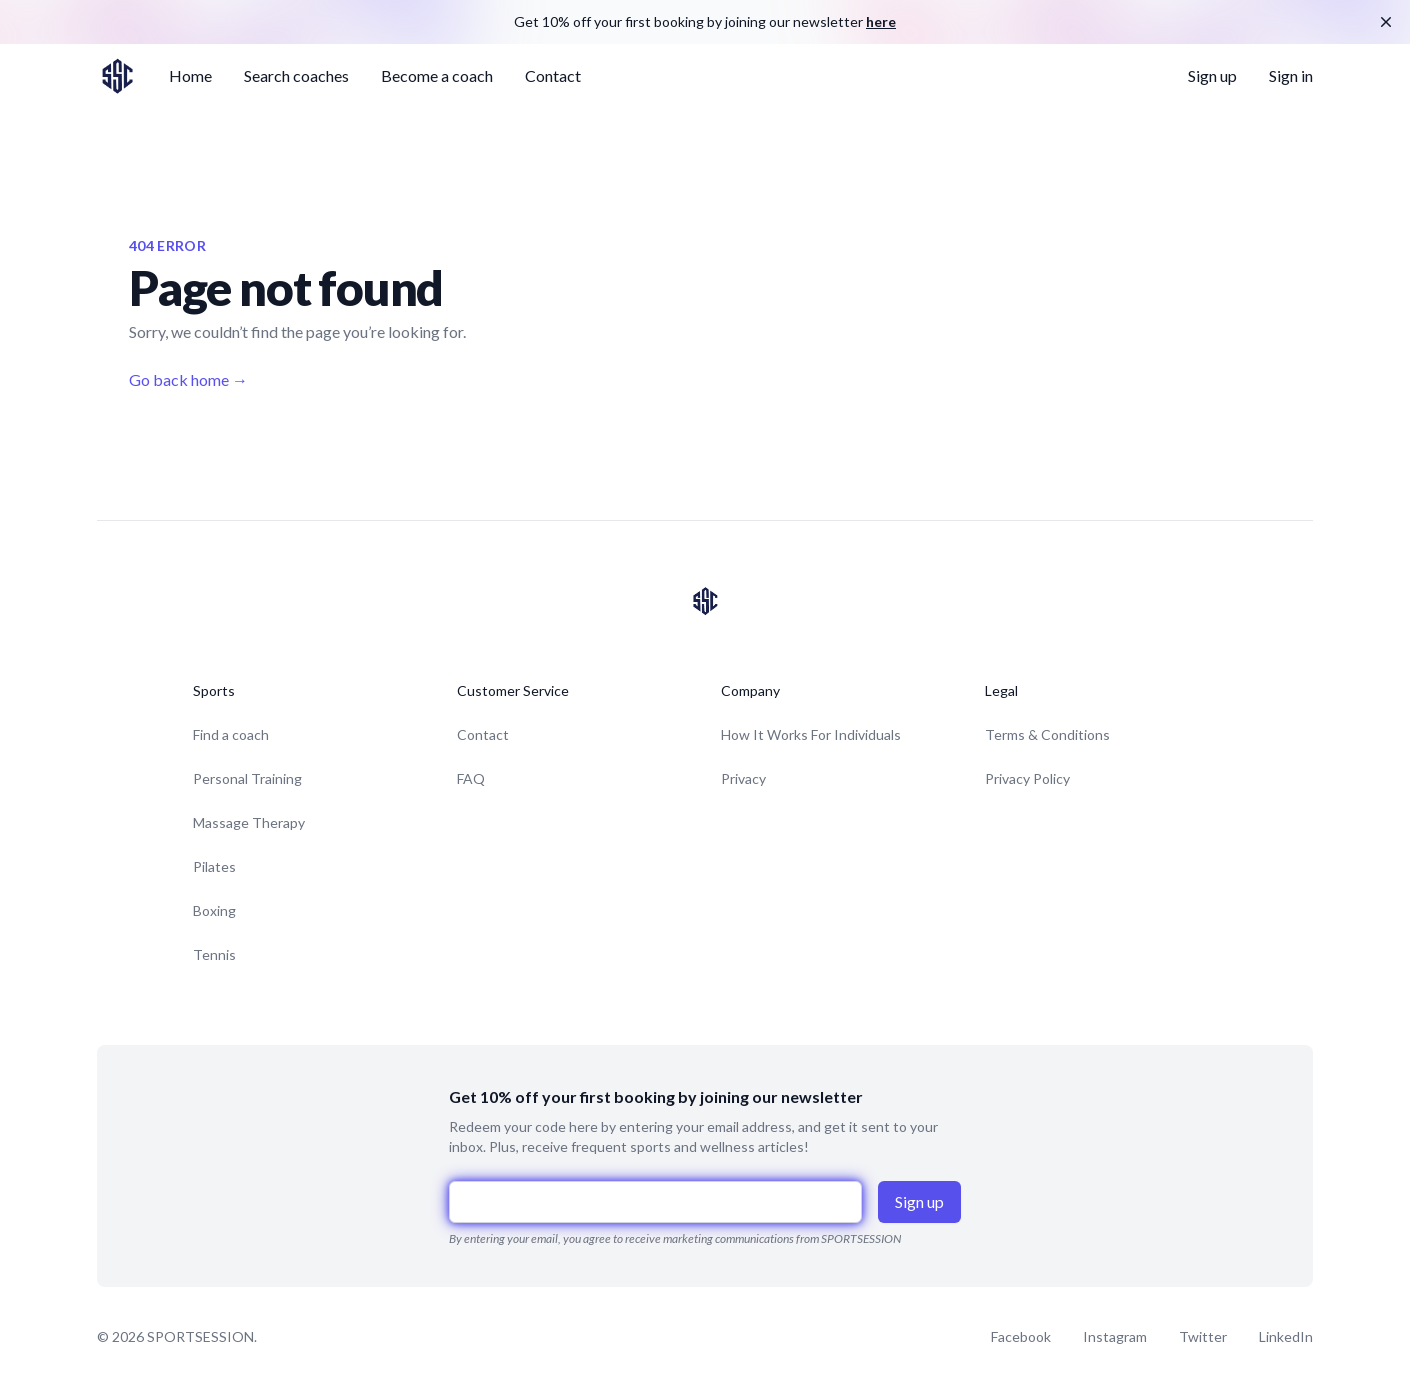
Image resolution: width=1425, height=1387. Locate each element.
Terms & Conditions (1047, 734)
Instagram (1115, 1336)
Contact (553, 75)
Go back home (188, 379)
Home (190, 75)
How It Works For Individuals (811, 734)
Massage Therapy (249, 822)
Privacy (743, 778)
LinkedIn (1286, 1336)
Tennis (214, 954)
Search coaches (296, 75)
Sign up (1212, 75)
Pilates (214, 866)
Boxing (214, 910)
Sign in (1291, 75)
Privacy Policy (1027, 778)
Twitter (1203, 1336)
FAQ (471, 778)
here (881, 21)
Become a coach (437, 75)
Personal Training (247, 778)
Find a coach (231, 734)
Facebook (1021, 1336)
